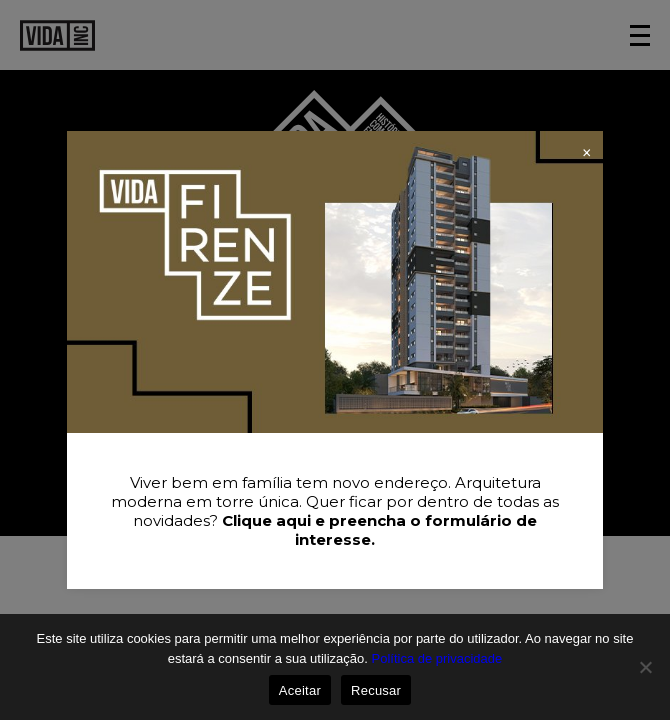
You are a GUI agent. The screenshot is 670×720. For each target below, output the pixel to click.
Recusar (376, 690)
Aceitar (300, 690)
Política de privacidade (436, 658)
